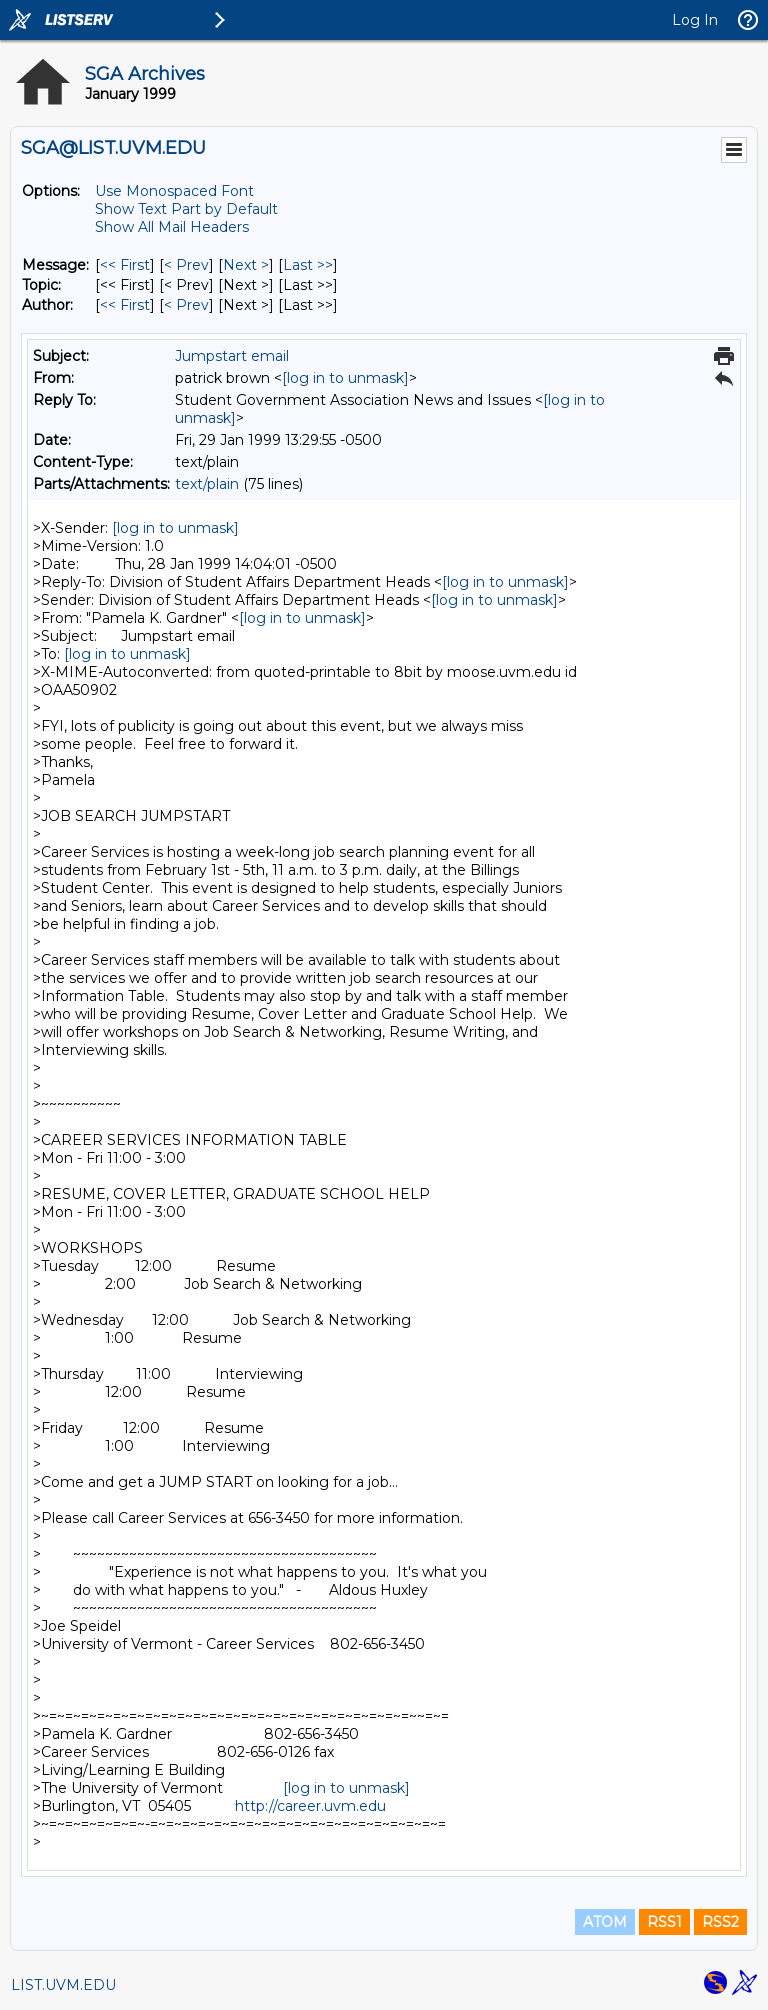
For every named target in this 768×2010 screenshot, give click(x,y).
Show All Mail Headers (172, 227)
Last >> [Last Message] (308, 265)
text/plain (207, 484)
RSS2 (720, 1922)
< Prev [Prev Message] (186, 265)
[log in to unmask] (345, 378)
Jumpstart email (232, 356)
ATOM (605, 1922)
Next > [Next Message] (246, 265)
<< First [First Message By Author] (125, 305)
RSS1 (664, 1922)
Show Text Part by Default (186, 209)
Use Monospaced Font (174, 191)
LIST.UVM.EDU (63, 1985)
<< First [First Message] (125, 265)
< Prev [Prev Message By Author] (186, 305)
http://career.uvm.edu (310, 1806)
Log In (695, 20)
